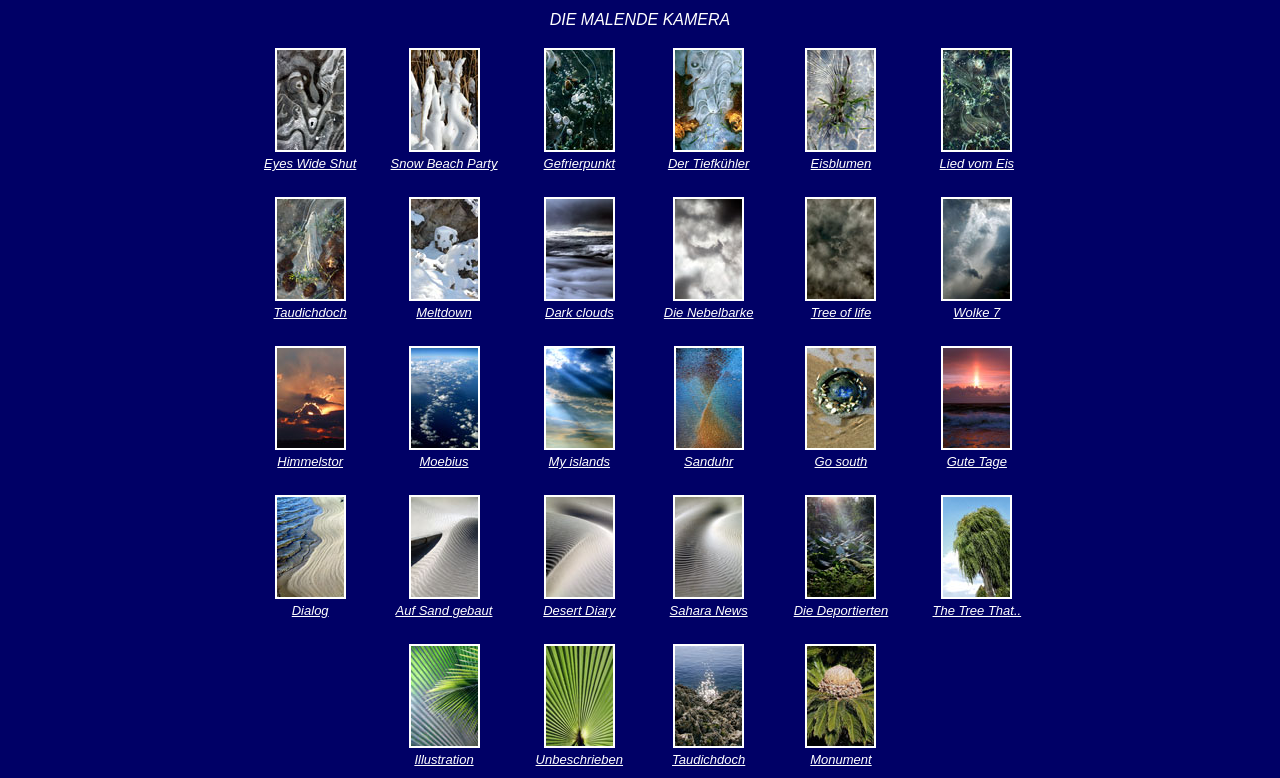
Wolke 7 (976, 312)
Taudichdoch (310, 312)
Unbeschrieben (579, 759)
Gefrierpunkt (580, 163)
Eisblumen (841, 163)
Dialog (310, 610)
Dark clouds (579, 312)
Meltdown (444, 312)
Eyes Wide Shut (310, 163)
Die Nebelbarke (709, 312)
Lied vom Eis (977, 163)
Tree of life (841, 312)
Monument (840, 759)
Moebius (443, 461)
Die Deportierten (841, 610)
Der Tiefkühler (709, 163)
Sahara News (709, 610)
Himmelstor (310, 461)
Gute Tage (977, 461)
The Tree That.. (977, 610)
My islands (579, 461)
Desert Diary (579, 610)
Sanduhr (708, 461)
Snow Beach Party (444, 163)
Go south (841, 461)
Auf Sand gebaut (444, 610)
